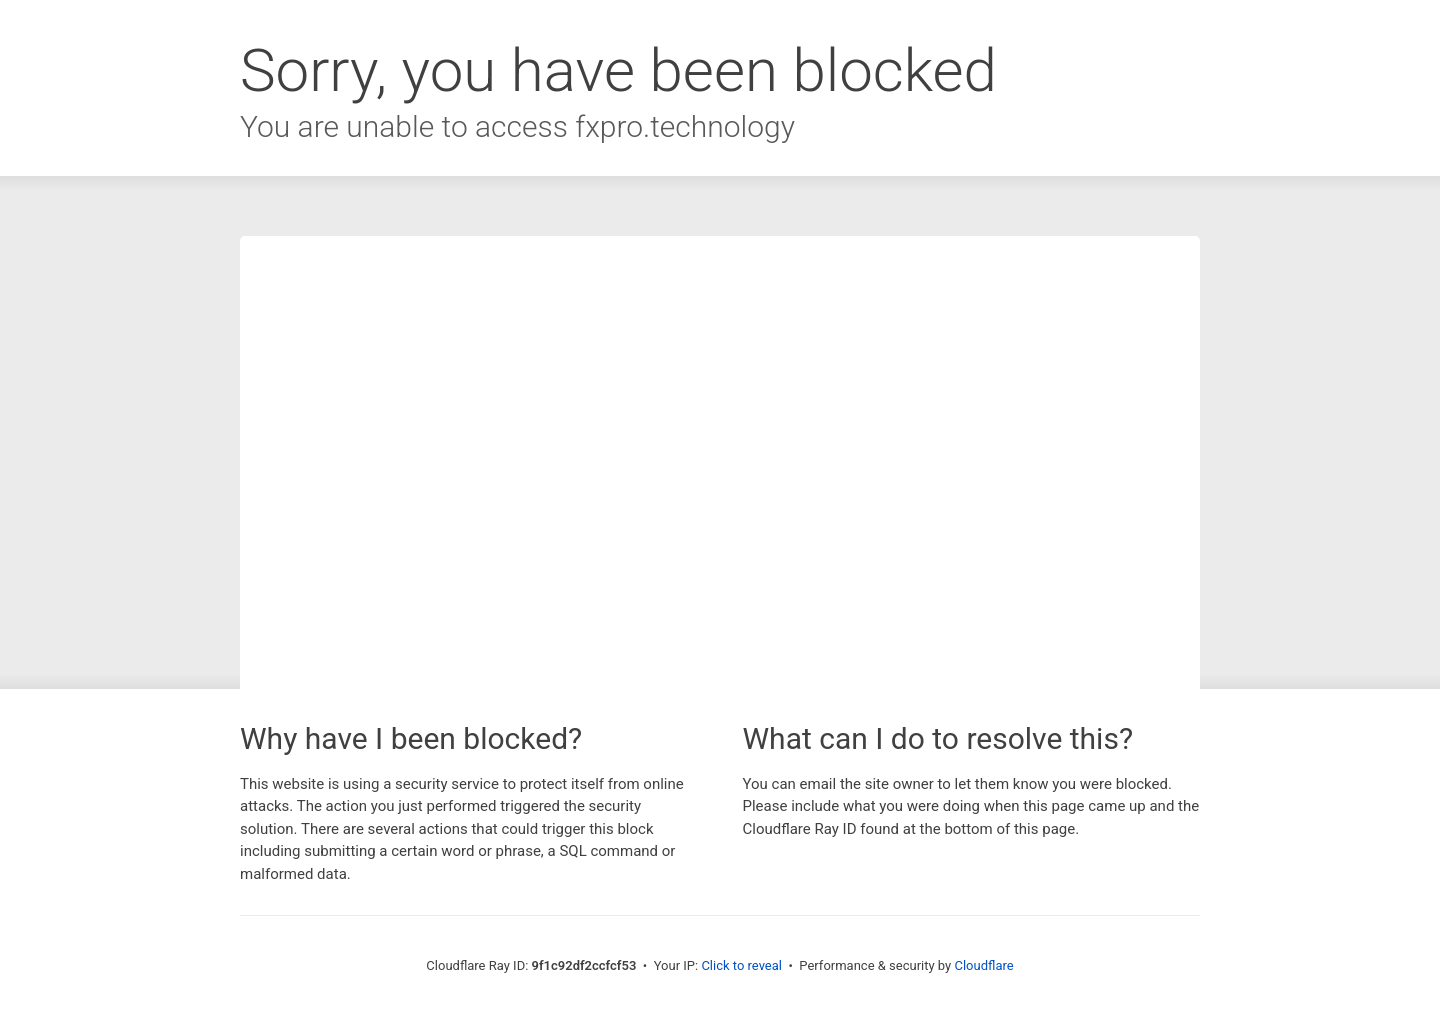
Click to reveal (741, 965)
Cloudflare (983, 965)
